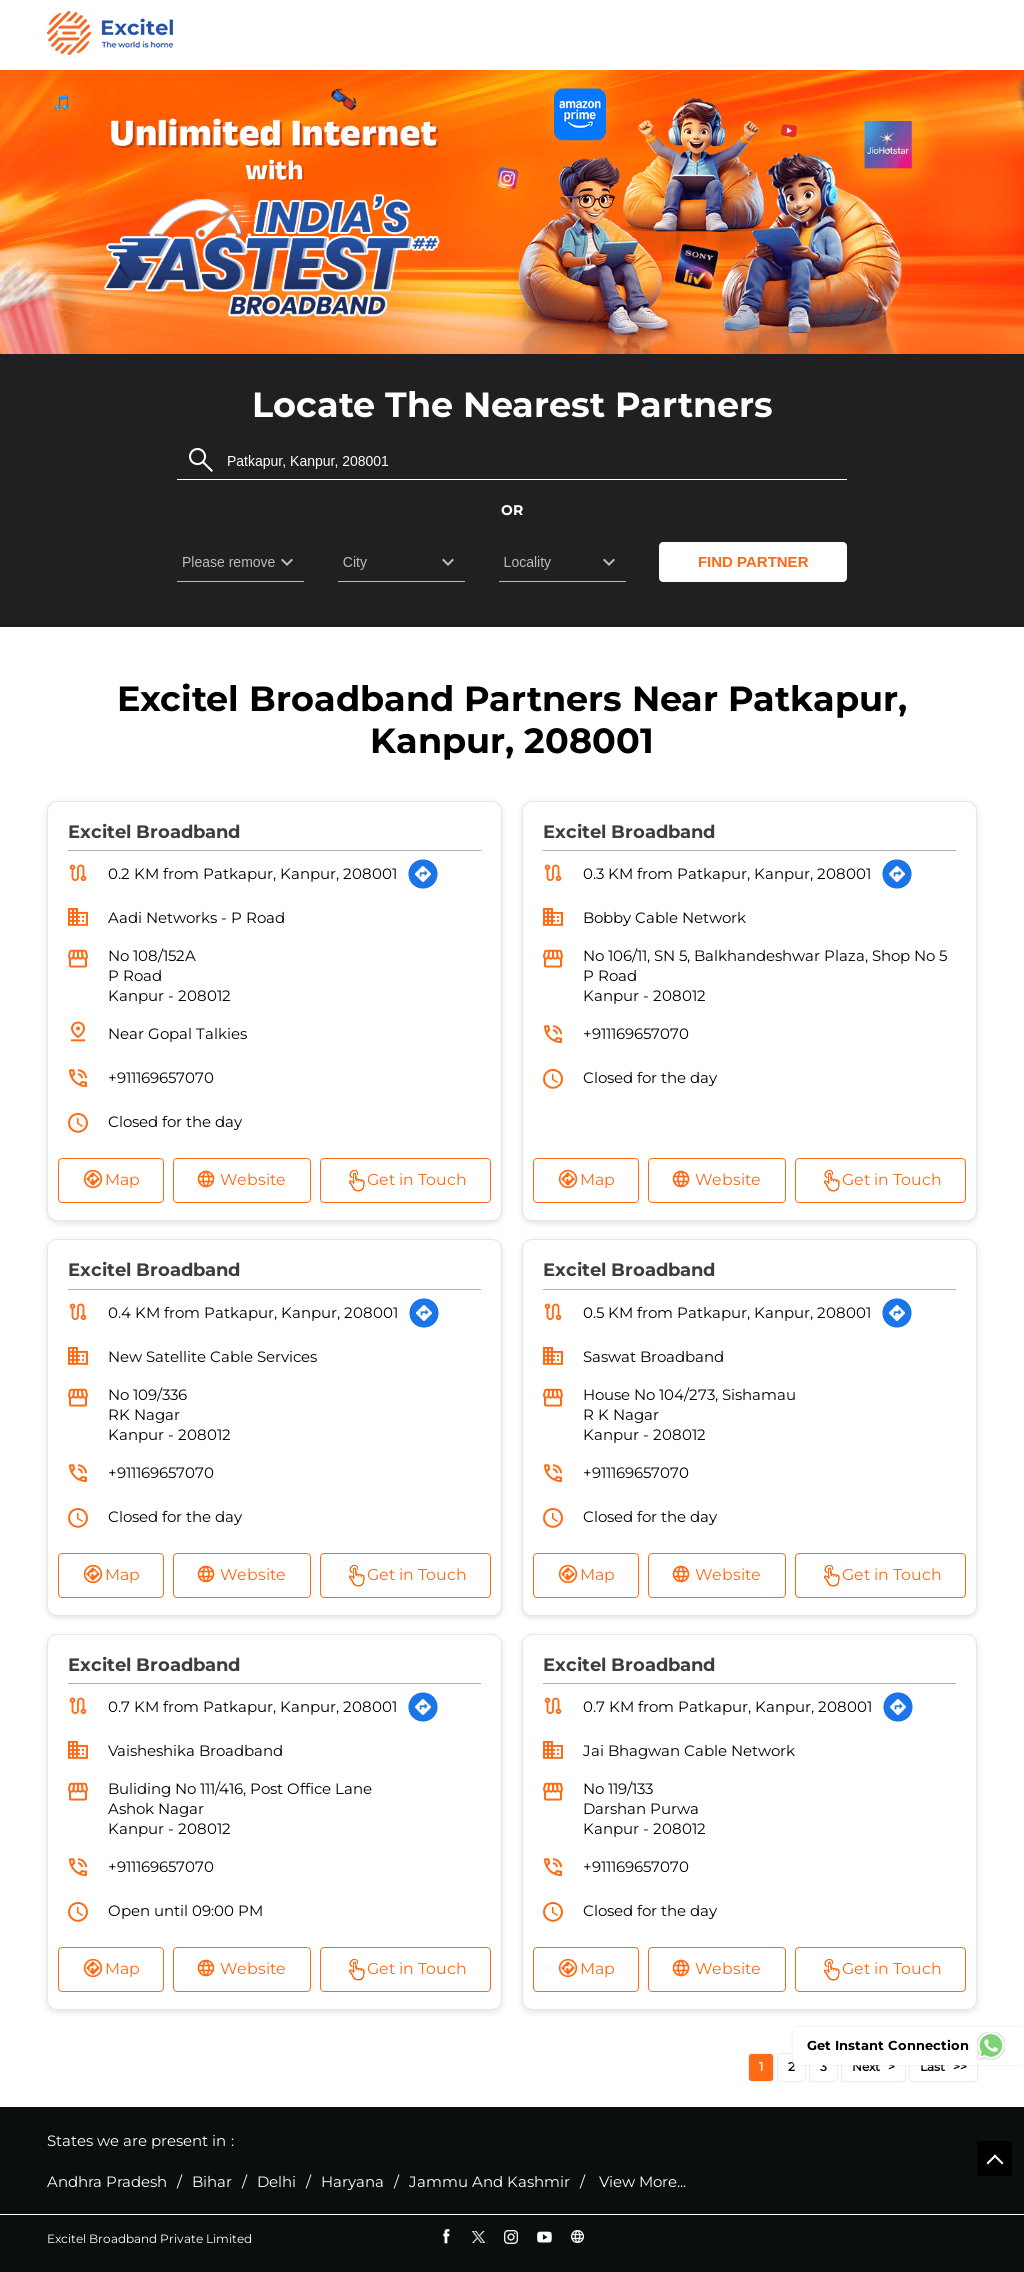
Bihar (212, 2181)
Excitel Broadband (154, 831)
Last (932, 2066)
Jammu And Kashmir (489, 2181)
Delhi (276, 2181)
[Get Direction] (423, 874)
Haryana (352, 2181)
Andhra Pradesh (107, 2181)
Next (866, 2066)
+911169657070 (161, 1077)
